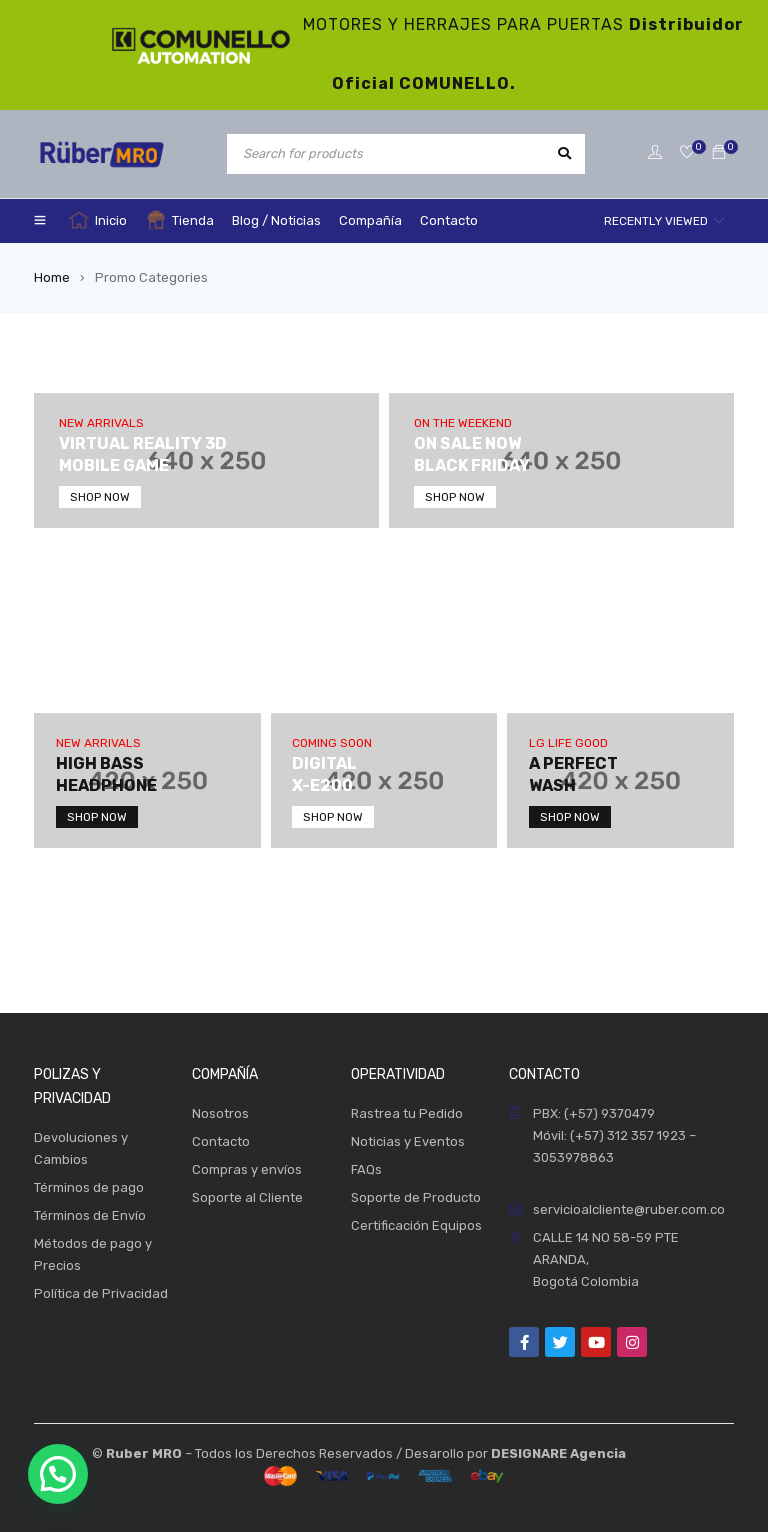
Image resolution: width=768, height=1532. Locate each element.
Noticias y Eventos (408, 1141)
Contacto (221, 1141)
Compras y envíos (247, 1169)
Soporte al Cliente (247, 1197)
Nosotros (220, 1113)
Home (52, 277)
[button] (58, 1474)
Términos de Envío (90, 1215)
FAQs (366, 1169)
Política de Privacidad (101, 1293)
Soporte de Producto (416, 1197)
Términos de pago (89, 1187)
